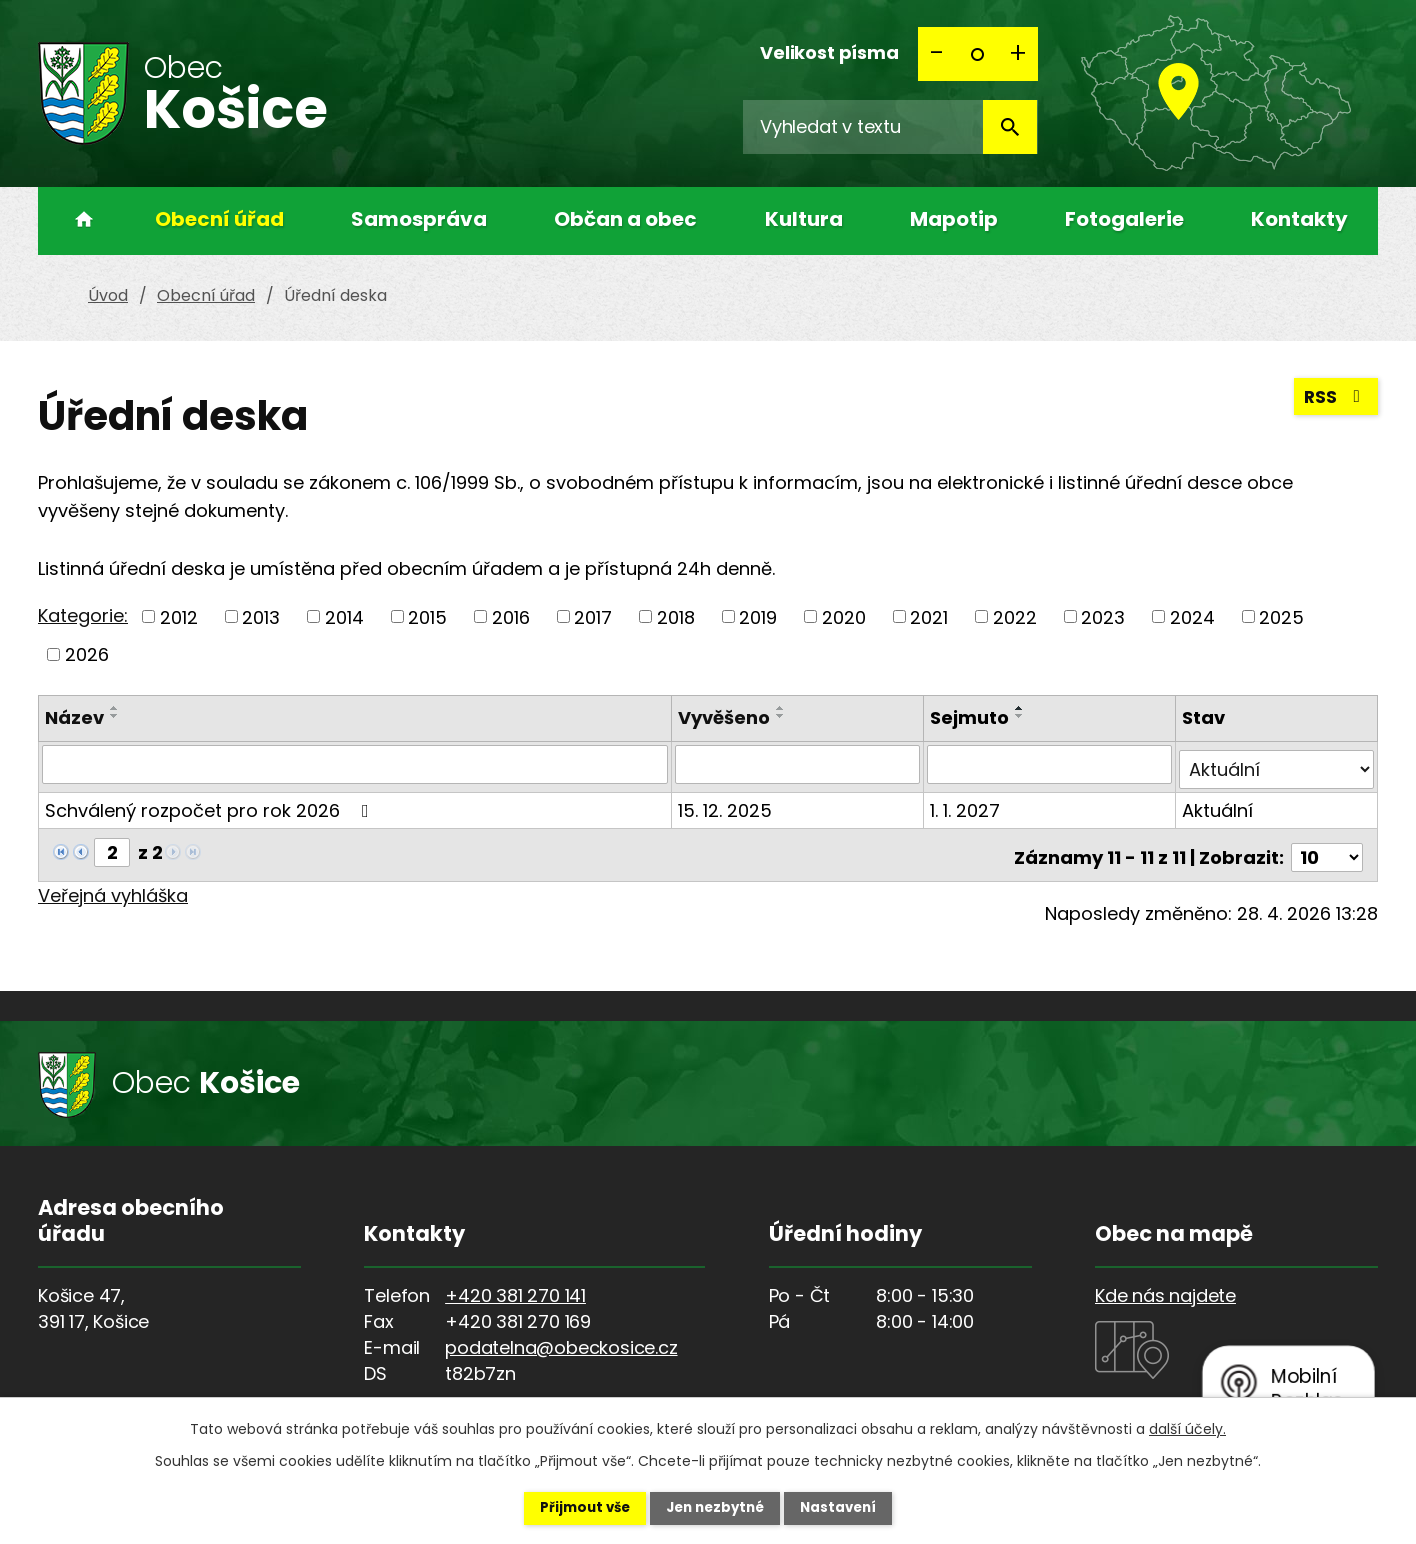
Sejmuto (971, 717)
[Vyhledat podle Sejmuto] (1051, 764)
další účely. (1187, 1427)
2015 (427, 616)
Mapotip (954, 219)
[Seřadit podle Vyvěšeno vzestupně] (784, 708)
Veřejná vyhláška (113, 884)
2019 (758, 616)
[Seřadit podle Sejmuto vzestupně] (1022, 708)
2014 (344, 616)
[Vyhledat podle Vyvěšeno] (800, 764)
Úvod (78, 221)
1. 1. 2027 (967, 804)
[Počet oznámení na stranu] (1327, 846)
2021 (929, 616)
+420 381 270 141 (515, 1284)
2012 (179, 616)
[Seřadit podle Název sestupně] (115, 716)
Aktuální (1218, 804)
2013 (261, 616)
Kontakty (1299, 219)
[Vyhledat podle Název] (356, 764)
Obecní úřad (219, 219)
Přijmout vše (569, 1507)
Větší (1018, 54)
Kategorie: (83, 615)
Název (74, 717)
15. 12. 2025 (728, 804)
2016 (511, 616)
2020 (844, 616)
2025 (1281, 616)
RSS (1335, 400)
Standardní (978, 54)
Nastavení (854, 1507)
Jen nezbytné (715, 1507)
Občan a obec (625, 219)
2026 (87, 654)
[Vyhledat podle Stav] (1277, 764)
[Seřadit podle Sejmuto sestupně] (1022, 716)
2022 (1015, 616)
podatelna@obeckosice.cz (561, 1336)
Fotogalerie (1124, 219)
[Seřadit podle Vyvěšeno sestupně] (784, 716)
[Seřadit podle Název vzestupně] (115, 708)
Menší (938, 54)
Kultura (804, 219)
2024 (1192, 616)
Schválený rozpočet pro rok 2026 (211, 804)
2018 (676, 616)
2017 (593, 616)
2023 (1103, 616)
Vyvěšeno (727, 717)
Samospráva (419, 219)
